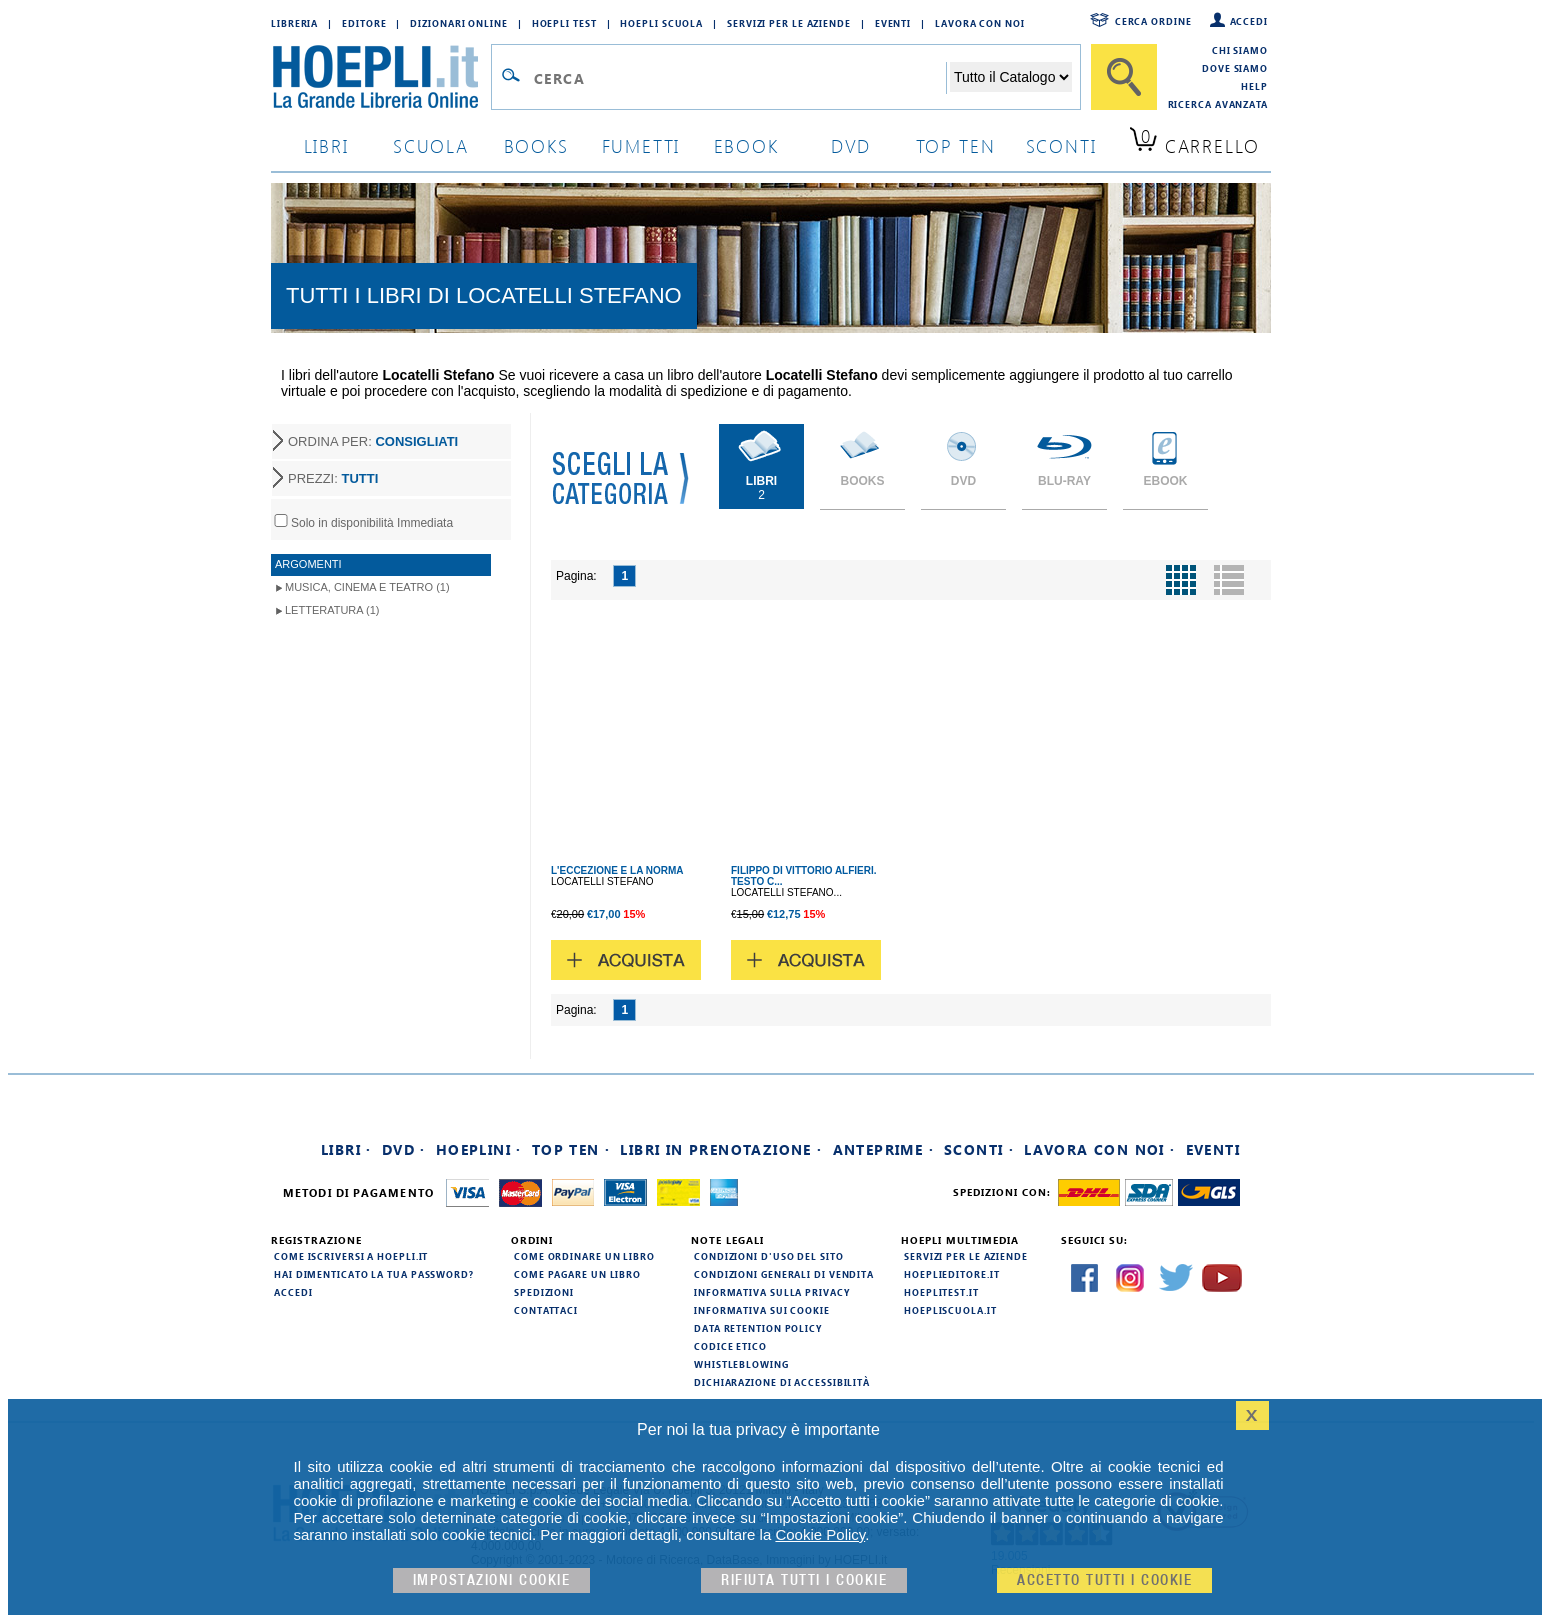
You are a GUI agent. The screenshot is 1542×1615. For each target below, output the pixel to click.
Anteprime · (883, 1149)
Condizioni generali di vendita (784, 1274)
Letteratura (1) (332, 610)
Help (1254, 86)
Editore (364, 23)
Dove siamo (1235, 68)
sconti (1061, 145)
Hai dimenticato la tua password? (374, 1274)
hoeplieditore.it (951, 1274)
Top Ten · (571, 1149)
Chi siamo (1240, 50)
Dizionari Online (458, 23)
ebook (746, 145)
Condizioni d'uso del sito (769, 1256)
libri (326, 145)
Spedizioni (544, 1292)
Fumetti (641, 145)
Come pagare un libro (577, 1274)
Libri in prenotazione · (721, 1149)
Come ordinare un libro (584, 1256)
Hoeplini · (479, 1149)
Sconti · (979, 1149)
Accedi (1249, 21)
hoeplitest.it (941, 1292)
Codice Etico (730, 1346)
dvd (851, 145)
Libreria (294, 23)
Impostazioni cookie (492, 1580)
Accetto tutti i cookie (1104, 1580)
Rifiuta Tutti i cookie (804, 1580)
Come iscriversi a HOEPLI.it (351, 1256)
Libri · (346, 1149)
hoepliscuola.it (950, 1310)
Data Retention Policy (758, 1328)
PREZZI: (333, 478)
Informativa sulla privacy (772, 1292)
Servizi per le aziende (789, 23)
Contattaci (546, 1310)
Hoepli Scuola (661, 23)
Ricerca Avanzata (1218, 104)
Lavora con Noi (980, 23)
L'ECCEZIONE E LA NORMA (617, 870)
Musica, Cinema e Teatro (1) (367, 587)
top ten (956, 145)
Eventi (893, 23)
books (536, 145)
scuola (431, 145)
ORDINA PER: (373, 441)
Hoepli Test (564, 23)
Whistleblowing (741, 1364)
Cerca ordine (1153, 21)
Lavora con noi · (1099, 1149)
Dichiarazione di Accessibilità (782, 1382)
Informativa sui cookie (762, 1310)
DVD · (404, 1149)
